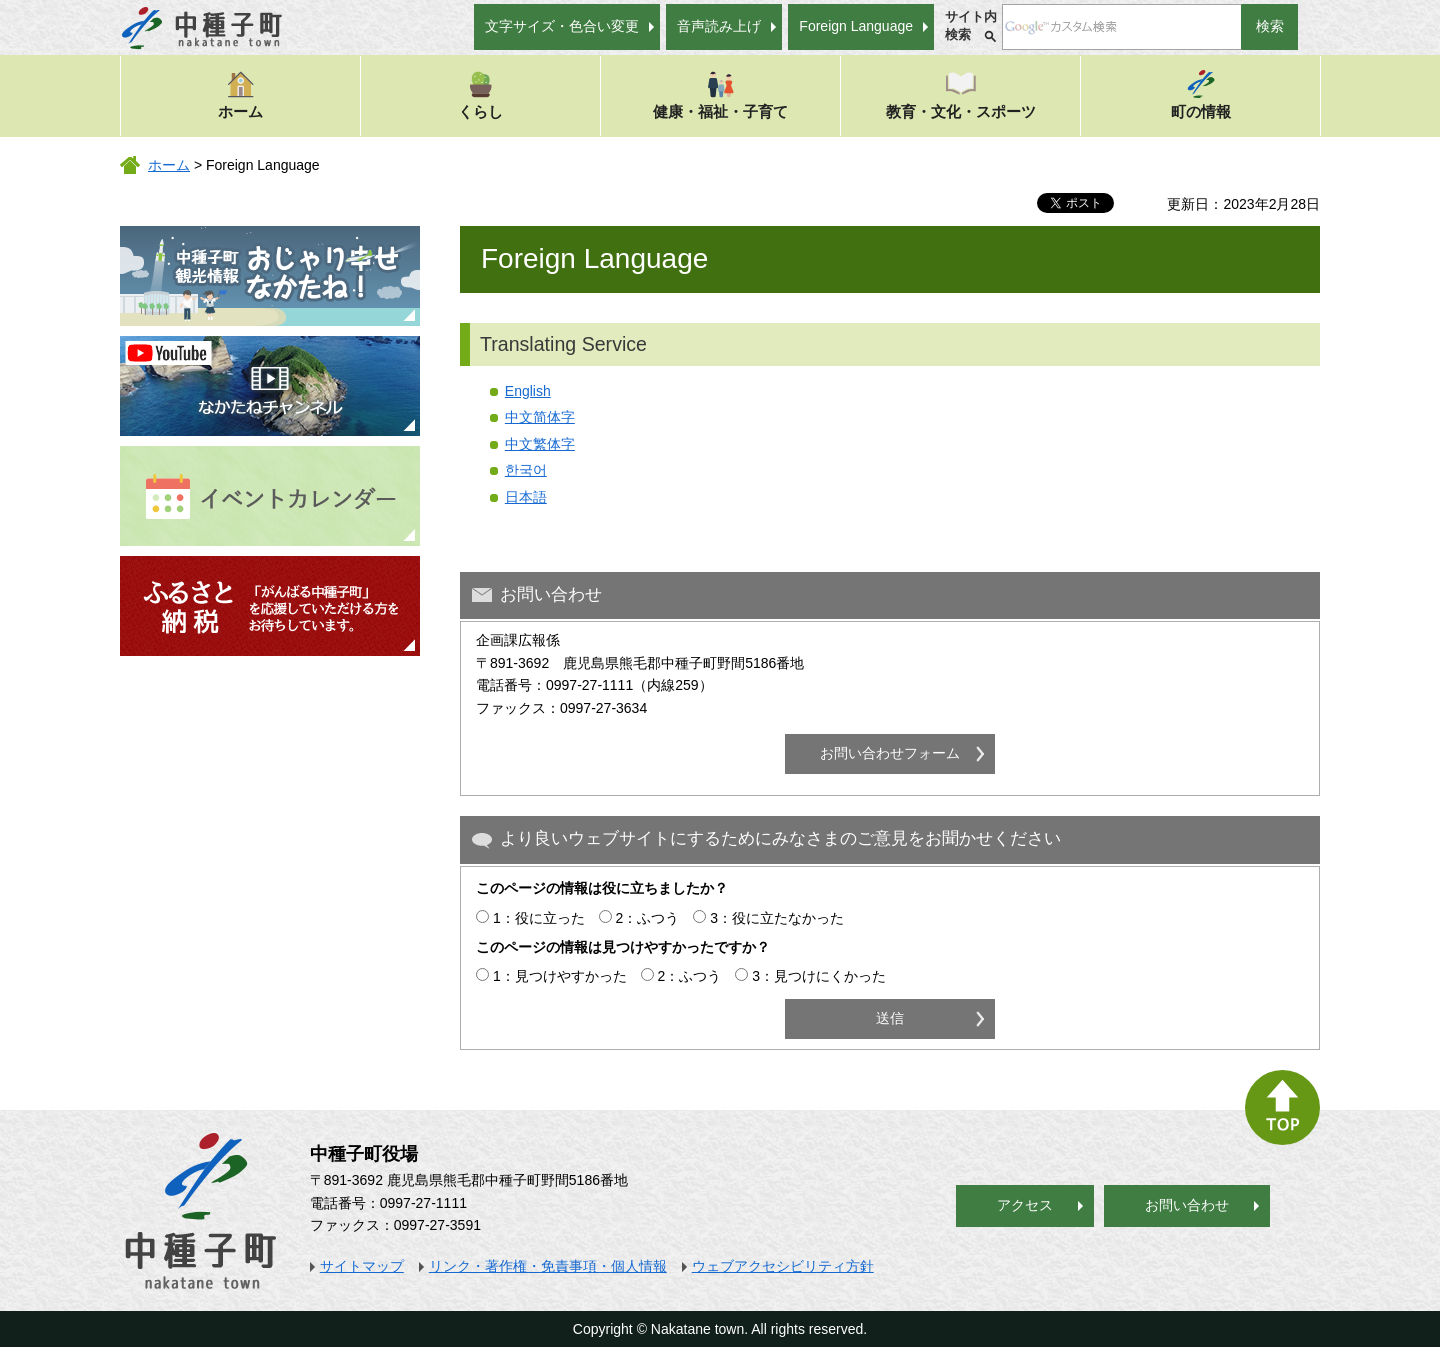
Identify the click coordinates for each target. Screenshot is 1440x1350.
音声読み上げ (719, 26)
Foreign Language (856, 26)
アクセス (1025, 1205)
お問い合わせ (1187, 1205)
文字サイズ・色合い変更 (562, 26)
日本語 (526, 497)
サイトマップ (362, 1266)
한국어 (526, 470)
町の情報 (1201, 94)
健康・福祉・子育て (720, 94)
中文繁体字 (540, 444)
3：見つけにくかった (819, 976)
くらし (480, 94)
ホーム (240, 94)
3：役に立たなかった (777, 918)
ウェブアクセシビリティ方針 (783, 1266)
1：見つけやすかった (560, 976)
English (528, 391)
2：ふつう (648, 918)
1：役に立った (539, 918)
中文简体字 (540, 417)
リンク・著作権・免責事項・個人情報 (548, 1266)
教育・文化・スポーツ (961, 94)
